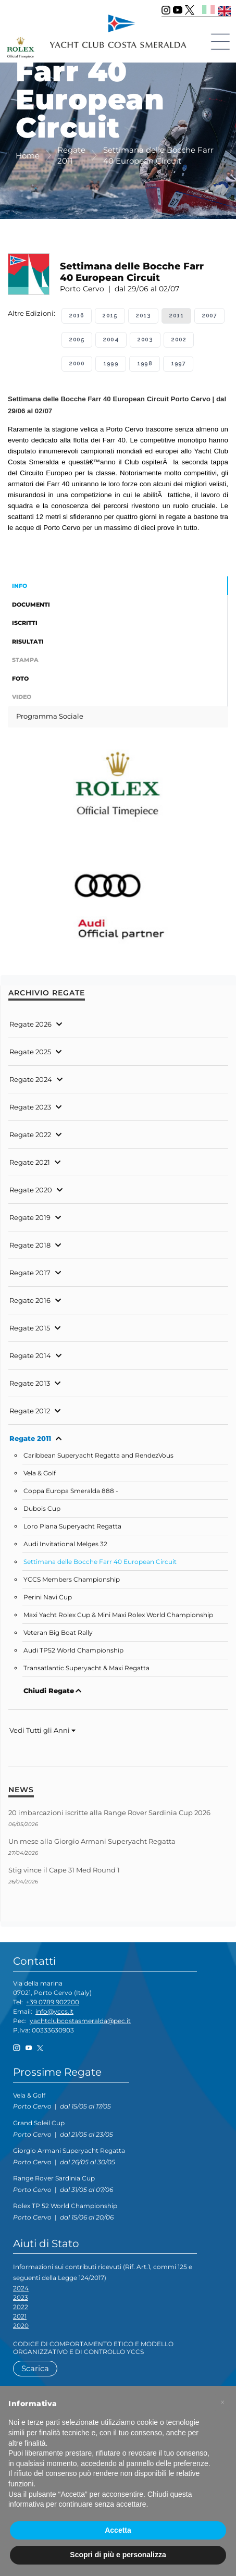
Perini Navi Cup (47, 1597)
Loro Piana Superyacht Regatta (72, 1526)
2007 (209, 315)
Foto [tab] (20, 678)
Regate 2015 (29, 1328)
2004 (111, 339)
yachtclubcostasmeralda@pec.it (80, 2021)
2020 (21, 2326)
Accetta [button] (118, 2530)
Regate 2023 (30, 1107)
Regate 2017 (30, 1272)
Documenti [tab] (31, 604)
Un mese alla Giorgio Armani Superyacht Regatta (92, 1841)
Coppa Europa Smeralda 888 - (70, 1491)
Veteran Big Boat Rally (58, 1632)
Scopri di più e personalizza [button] (118, 2554)
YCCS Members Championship (71, 1579)
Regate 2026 (30, 1024)
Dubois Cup (41, 1508)
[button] (222, 2402)
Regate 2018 (30, 1245)
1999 (110, 363)
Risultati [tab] (28, 641)
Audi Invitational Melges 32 (65, 1544)
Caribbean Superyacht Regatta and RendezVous (98, 1455)
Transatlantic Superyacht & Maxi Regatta (86, 1668)
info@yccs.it (54, 2011)
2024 (21, 2288)
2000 (76, 363)
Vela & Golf (39, 1473)
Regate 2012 (29, 1411)
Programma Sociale (49, 716)
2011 (176, 315)
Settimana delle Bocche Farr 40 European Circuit (100, 1562)
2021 (20, 2316)
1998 (144, 363)
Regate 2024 (30, 1079)
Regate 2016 (30, 1300)
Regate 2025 (30, 1051)
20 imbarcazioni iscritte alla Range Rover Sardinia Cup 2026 (109, 1812)
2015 (110, 315)
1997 (178, 363)
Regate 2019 (30, 1217)
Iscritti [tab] (25, 622)
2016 (76, 315)
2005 (76, 339)
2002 (178, 339)
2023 (20, 2297)
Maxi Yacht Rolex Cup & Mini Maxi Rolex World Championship (118, 1615)
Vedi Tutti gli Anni (42, 1730)
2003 (145, 339)
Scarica (35, 2368)
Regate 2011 (30, 1438)
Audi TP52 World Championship (73, 1650)
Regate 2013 (29, 1383)
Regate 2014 (30, 1355)
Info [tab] (19, 585)
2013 (143, 315)
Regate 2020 (30, 1190)
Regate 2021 (29, 1162)
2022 (20, 2307)
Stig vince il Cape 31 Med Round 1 (64, 1870)
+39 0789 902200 (52, 2002)
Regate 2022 (30, 1134)
